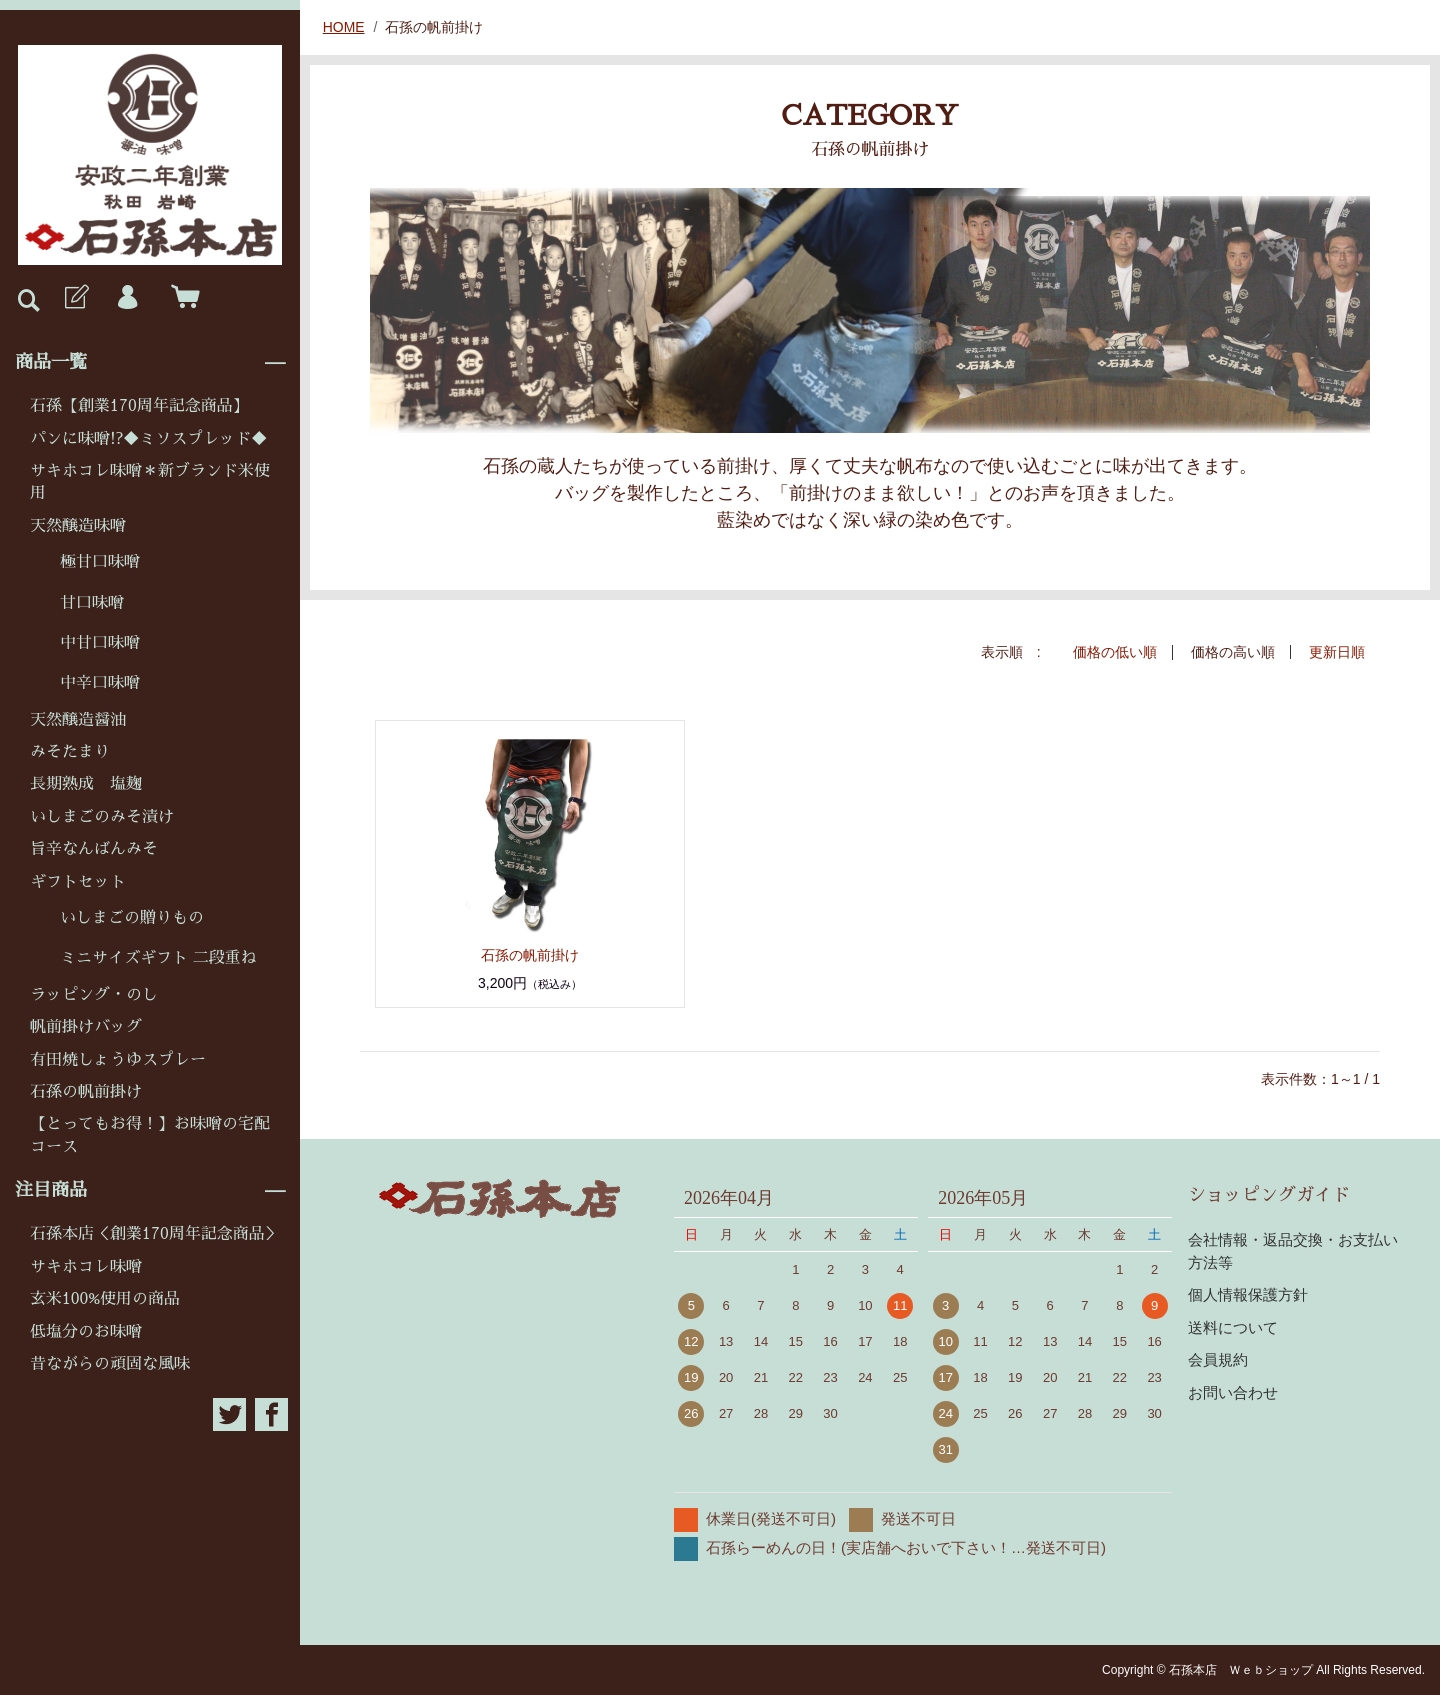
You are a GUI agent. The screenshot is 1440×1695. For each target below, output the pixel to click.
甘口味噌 (92, 603)
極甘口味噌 (100, 562)
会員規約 (1218, 1358)
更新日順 (1337, 652)
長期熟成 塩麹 (86, 784)
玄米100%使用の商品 (105, 1299)
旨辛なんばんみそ (94, 849)
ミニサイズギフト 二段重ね (158, 958)
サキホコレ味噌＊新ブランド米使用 (150, 482)
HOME (344, 27)
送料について (1233, 1326)
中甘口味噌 (100, 643)
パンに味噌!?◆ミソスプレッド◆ (148, 439)
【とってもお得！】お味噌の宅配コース (150, 1135)
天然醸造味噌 (78, 526)
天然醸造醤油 (78, 720)
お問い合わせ (1233, 1391)
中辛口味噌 (100, 683)
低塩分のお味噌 (86, 1332)
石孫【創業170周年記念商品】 (139, 406)
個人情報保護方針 (1248, 1293)
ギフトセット (78, 882)
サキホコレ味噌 (86, 1267)
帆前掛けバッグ (86, 1027)
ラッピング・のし (94, 995)
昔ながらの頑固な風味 (110, 1364)
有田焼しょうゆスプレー (118, 1060)
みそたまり (70, 752)
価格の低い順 (1115, 652)
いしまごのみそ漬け (102, 817)
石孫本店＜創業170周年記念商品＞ (155, 1234)
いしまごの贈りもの (132, 918)
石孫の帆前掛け (86, 1092)
